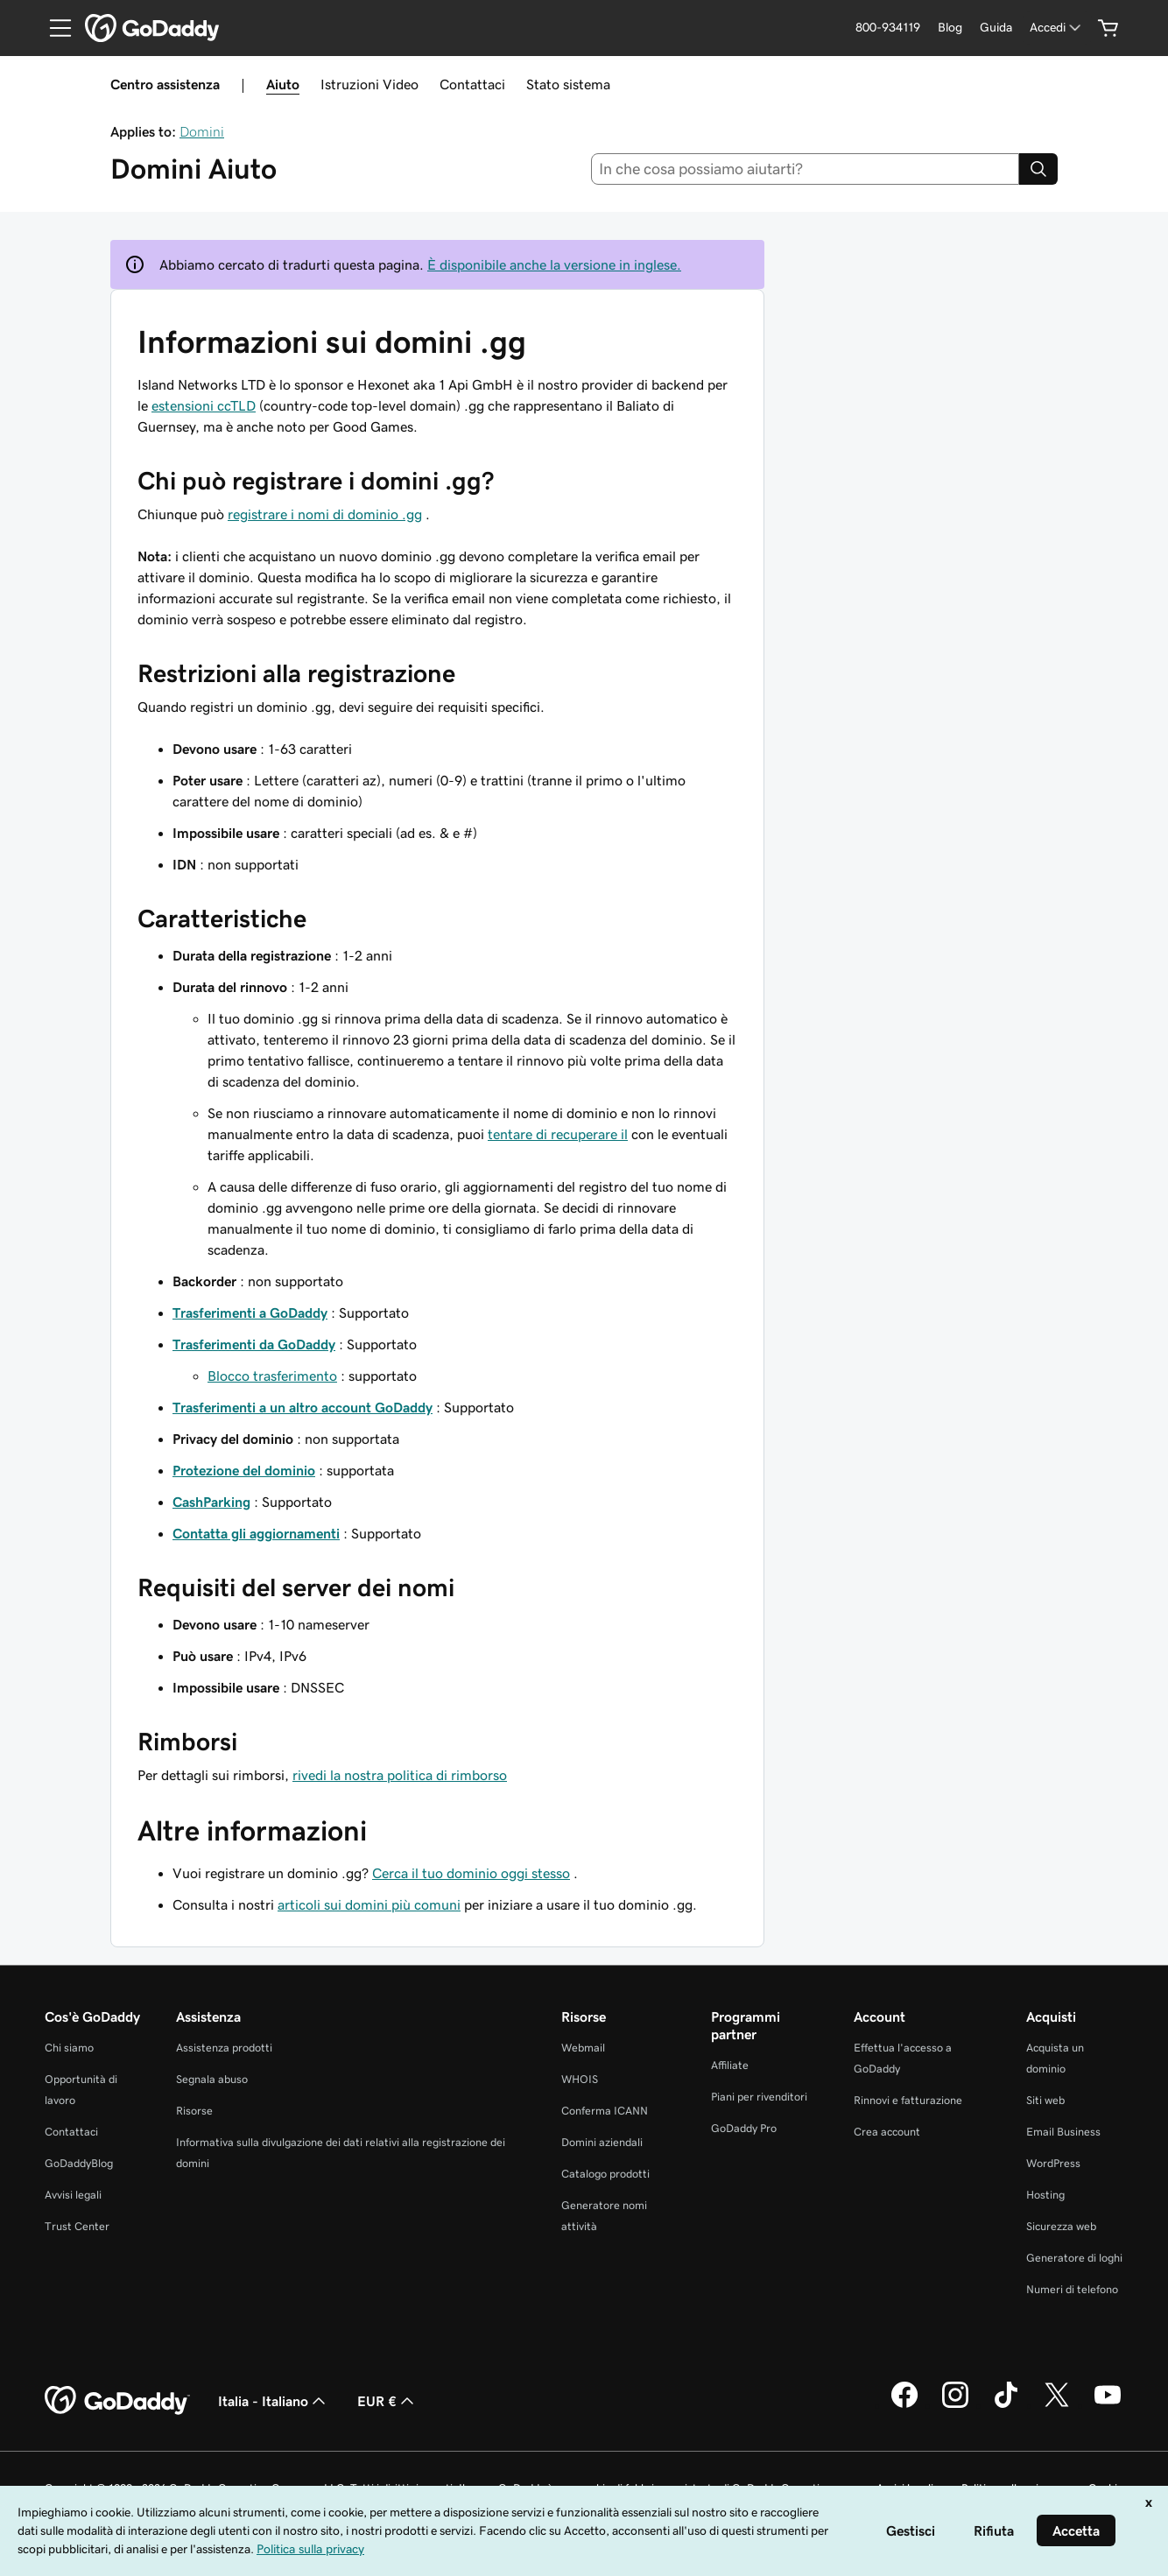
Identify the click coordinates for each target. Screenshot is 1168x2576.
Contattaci (472, 84)
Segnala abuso (212, 2079)
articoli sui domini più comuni (369, 1904)
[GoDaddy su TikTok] (1006, 2405)
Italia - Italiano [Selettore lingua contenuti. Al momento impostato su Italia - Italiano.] (273, 2400)
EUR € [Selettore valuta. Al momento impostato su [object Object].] (387, 2400)
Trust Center (77, 2226)
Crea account (887, 2131)
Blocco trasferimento (272, 1376)
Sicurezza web (1061, 2226)
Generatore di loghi (1074, 2257)
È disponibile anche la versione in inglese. (554, 264)
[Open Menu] (53, 28)
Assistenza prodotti (224, 2047)
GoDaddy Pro (744, 2128)
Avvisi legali (73, 2194)
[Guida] (996, 27)
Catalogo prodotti (605, 2173)
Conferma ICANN (604, 2110)
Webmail (583, 2047)
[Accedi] (1057, 27)
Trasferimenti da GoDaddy (253, 1344)
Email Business (1063, 2131)
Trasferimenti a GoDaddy (249, 1313)
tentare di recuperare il (558, 1134)
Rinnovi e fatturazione (908, 2100)
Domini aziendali (602, 2142)
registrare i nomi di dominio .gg (325, 514)
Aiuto (282, 84)
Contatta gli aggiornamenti (256, 1533)
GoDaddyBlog (79, 2163)
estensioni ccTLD (203, 405)
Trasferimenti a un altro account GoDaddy (302, 1407)
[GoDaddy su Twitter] (1057, 2405)
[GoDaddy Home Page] (117, 2401)
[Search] (1038, 169)
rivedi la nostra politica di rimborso (399, 1775)
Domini (201, 131)
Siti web (1045, 2100)
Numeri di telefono (1072, 2289)
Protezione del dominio (243, 1470)
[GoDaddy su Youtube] (1107, 2405)
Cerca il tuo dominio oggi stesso (471, 1873)
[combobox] (805, 169)
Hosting (1045, 2194)
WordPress (1053, 2163)
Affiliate (730, 2065)
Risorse (194, 2110)
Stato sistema (568, 84)
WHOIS (579, 2079)
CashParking (211, 1502)
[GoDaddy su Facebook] (904, 2405)
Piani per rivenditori (759, 2096)
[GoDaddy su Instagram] (955, 2405)
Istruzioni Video (369, 84)
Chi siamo (69, 2047)
